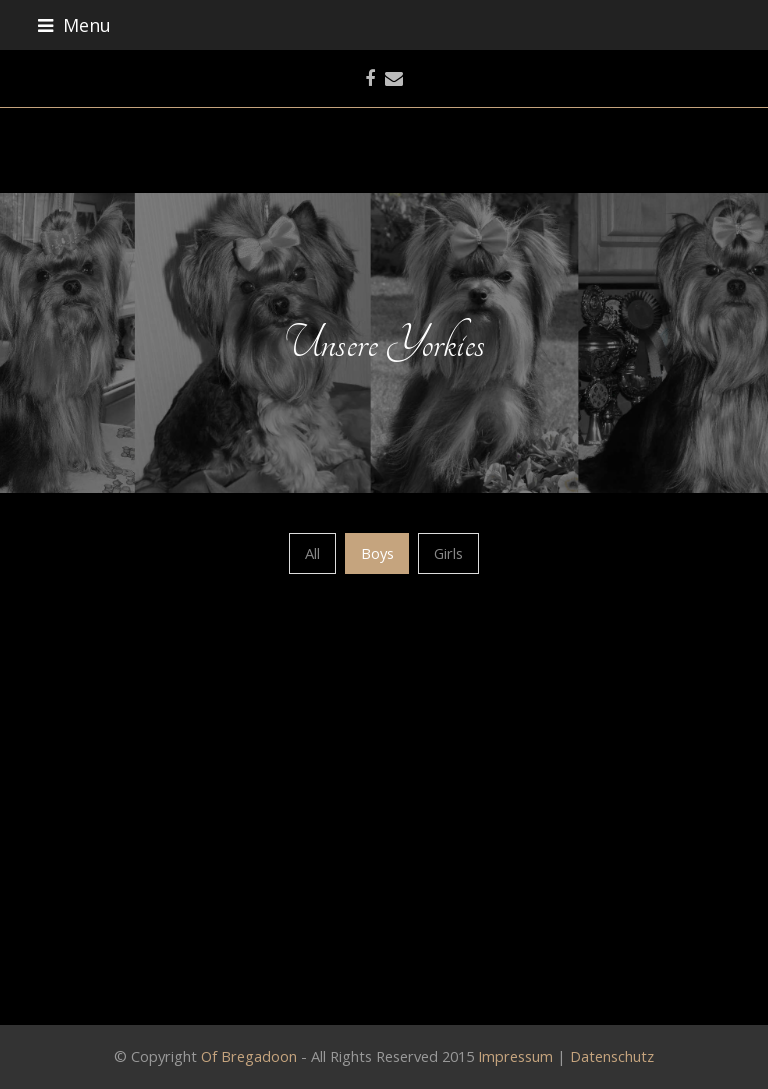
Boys (377, 553)
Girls (448, 553)
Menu (74, 25)
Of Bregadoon (249, 1056)
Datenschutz (612, 1056)
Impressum (515, 1056)
